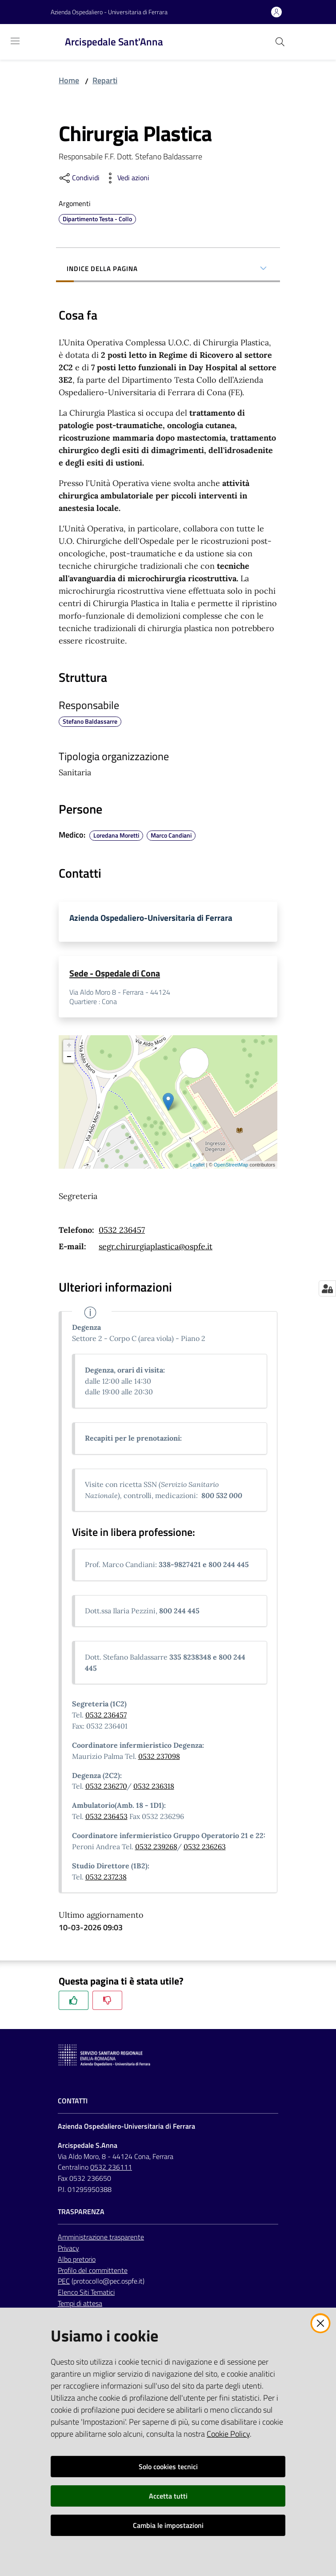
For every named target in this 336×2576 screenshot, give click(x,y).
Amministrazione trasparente (101, 2238)
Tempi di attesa (80, 2304)
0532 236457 (122, 1231)
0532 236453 (106, 1817)
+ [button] (69, 1046)
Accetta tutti (168, 2496)
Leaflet (197, 1166)
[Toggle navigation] (15, 41)
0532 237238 (106, 1878)
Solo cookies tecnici (168, 2466)
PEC (64, 2282)
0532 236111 (111, 2168)
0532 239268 (156, 1847)
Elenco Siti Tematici (86, 2293)
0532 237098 (159, 1757)
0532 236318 (153, 1787)
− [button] (69, 1058)
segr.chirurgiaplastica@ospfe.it (155, 1248)
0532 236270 (106, 1787)
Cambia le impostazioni (168, 2525)
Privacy (68, 2249)
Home (69, 80)
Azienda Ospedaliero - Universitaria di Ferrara (109, 11)
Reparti (104, 80)
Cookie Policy (228, 2434)
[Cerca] (280, 41)
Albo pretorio (77, 2260)
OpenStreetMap (231, 1166)
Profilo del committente (93, 2271)
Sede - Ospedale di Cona (114, 974)
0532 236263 (205, 1847)
